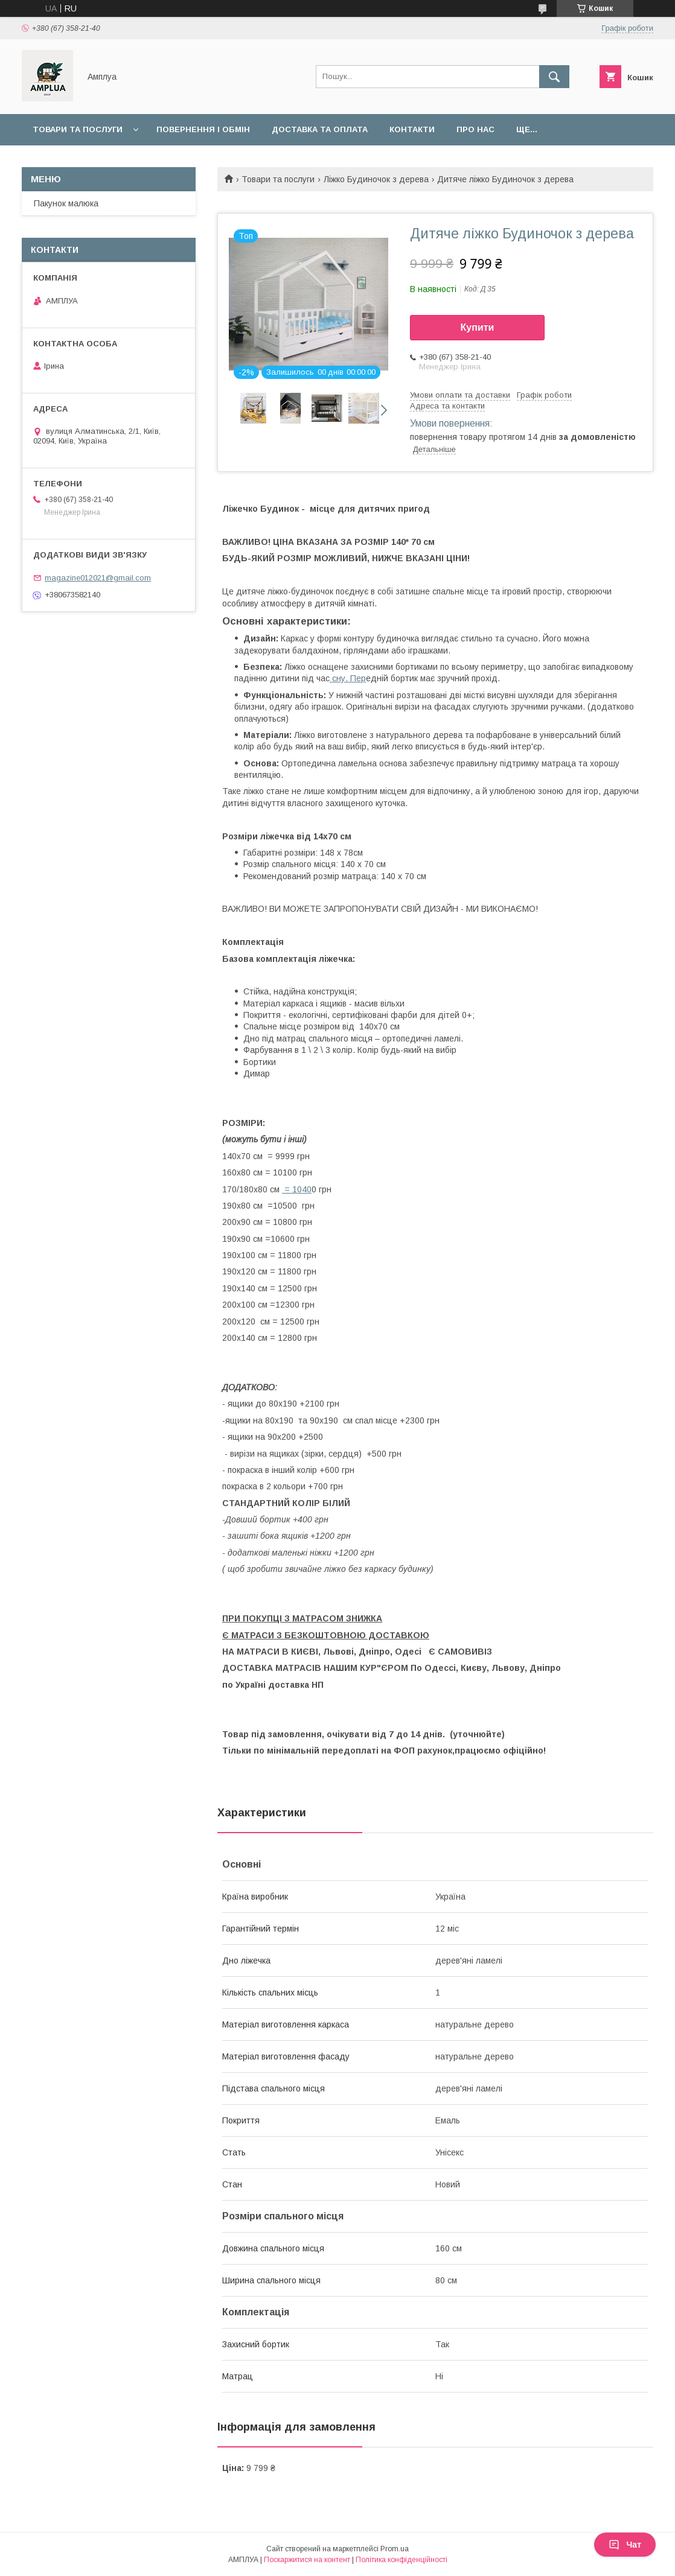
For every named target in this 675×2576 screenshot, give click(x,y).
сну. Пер (348, 678)
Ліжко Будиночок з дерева (376, 179)
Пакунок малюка (66, 203)
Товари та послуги (78, 129)
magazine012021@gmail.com (98, 577)
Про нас (475, 129)
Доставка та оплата (320, 129)
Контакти (412, 129)
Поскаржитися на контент (307, 2559)
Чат (625, 2544)
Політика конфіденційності (401, 2559)
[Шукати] (554, 76)
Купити (477, 327)
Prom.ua (394, 2549)
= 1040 (297, 1189)
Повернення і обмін (203, 129)
